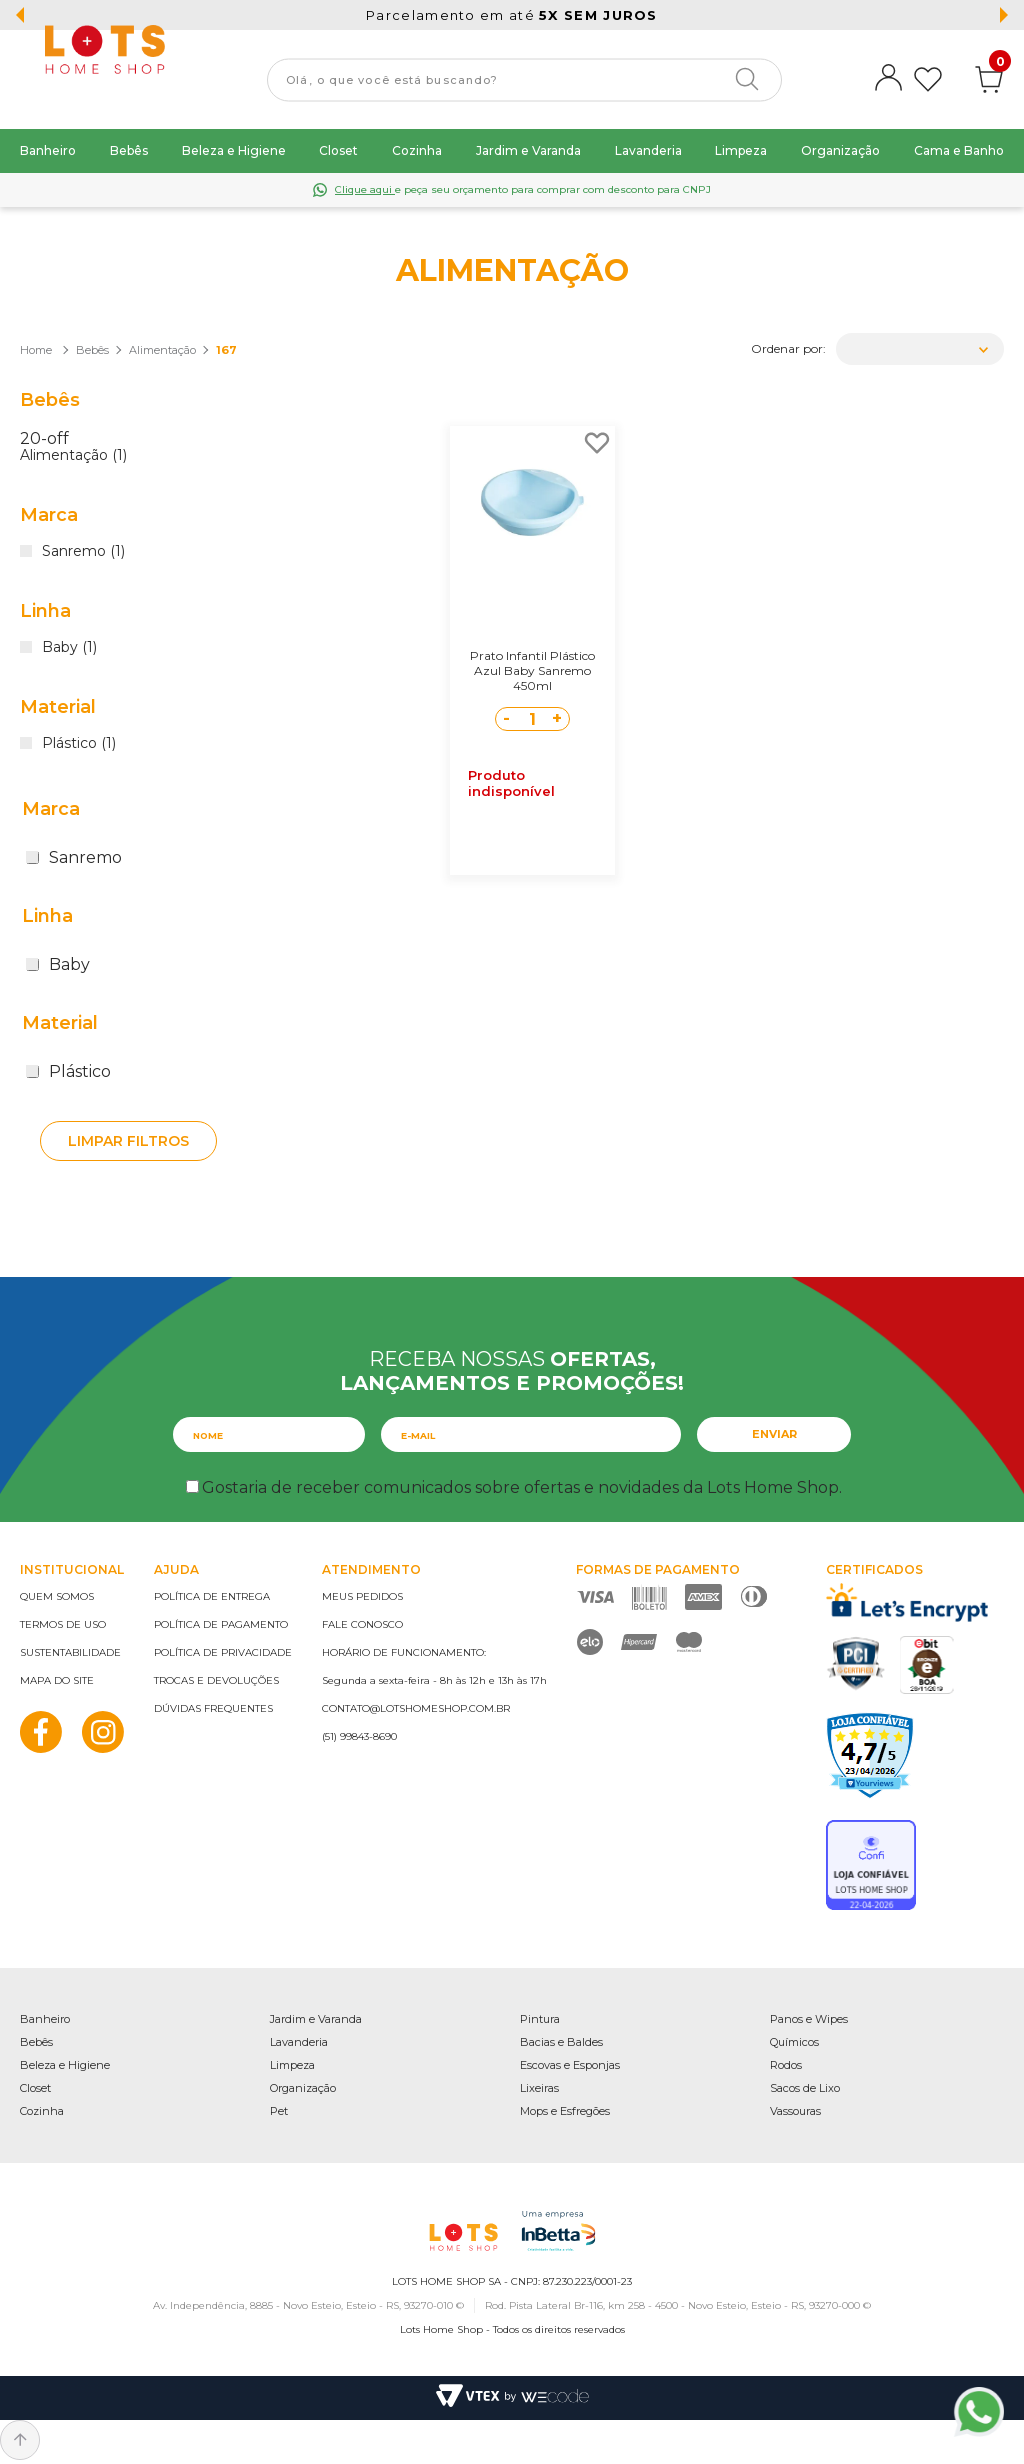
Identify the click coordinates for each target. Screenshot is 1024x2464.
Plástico (68, 1071)
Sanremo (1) (83, 552)
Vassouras (795, 2111)
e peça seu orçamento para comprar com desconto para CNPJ (523, 189)
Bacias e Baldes (561, 2042)
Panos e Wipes (809, 2019)
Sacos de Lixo (805, 2088)
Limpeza (741, 150)
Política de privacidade (223, 1652)
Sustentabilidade (70, 1652)
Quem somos (57, 1596)
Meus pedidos (362, 1596)
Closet (338, 150)
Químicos (794, 2042)
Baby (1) (69, 648)
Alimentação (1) (73, 456)
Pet (279, 2111)
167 (226, 350)
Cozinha (417, 150)
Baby (58, 964)
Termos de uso (63, 1624)
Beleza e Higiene (234, 150)
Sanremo (74, 857)
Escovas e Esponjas (570, 2065)
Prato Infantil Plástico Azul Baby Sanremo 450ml (532, 670)
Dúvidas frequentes (213, 1708)
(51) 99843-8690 (359, 1736)
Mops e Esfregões (565, 2111)
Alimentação (162, 350)
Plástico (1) (79, 744)
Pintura (540, 2019)
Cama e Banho (959, 150)
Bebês (129, 150)
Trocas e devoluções (216, 1680)
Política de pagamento (221, 1624)
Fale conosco (362, 1624)
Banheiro (48, 150)
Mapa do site (57, 1680)
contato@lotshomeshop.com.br (416, 1708)
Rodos (786, 2065)
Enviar (774, 1434)
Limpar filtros (128, 1141)
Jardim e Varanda (528, 150)
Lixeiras (539, 2088)
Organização (840, 150)
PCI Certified (856, 1663)
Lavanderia (648, 150)
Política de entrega (212, 1596)
